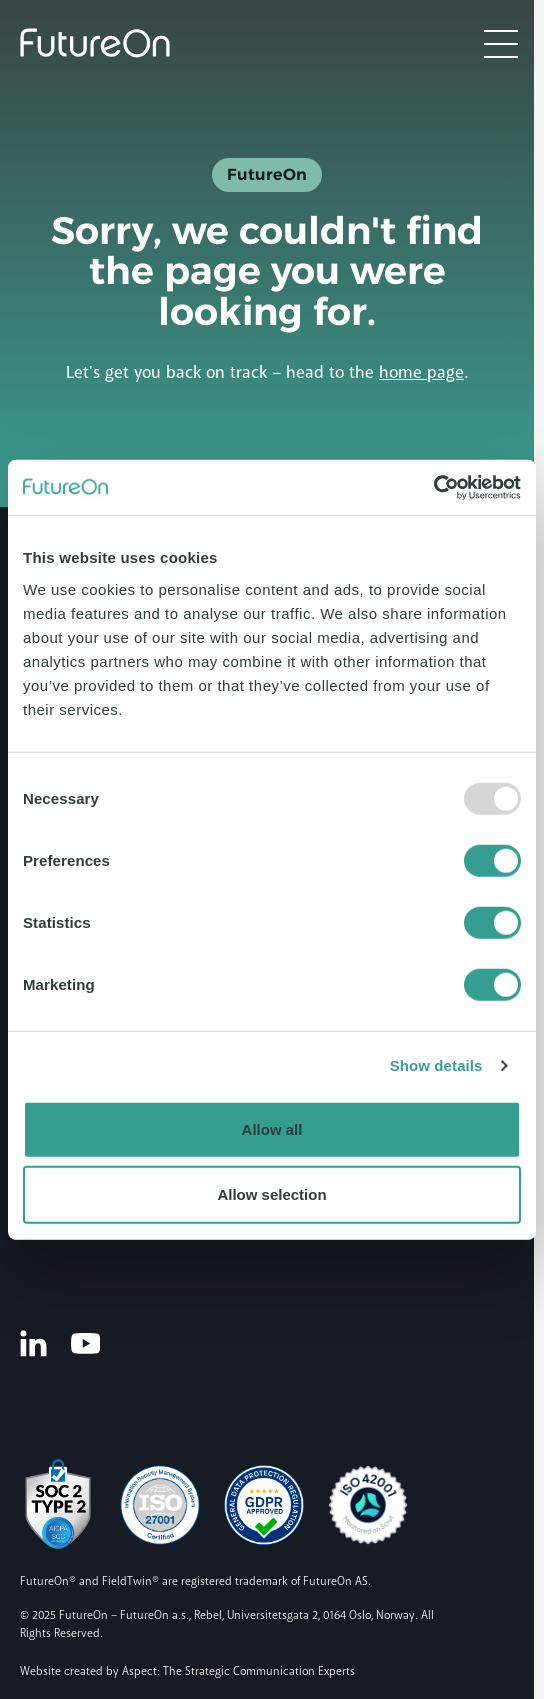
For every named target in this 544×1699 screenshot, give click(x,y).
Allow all (272, 1128)
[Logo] (95, 43)
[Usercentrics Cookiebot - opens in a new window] (433, 487)
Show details (436, 1065)
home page (421, 372)
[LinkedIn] (33, 1343)
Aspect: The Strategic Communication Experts (238, 1671)
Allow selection (271, 1194)
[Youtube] (85, 1342)
